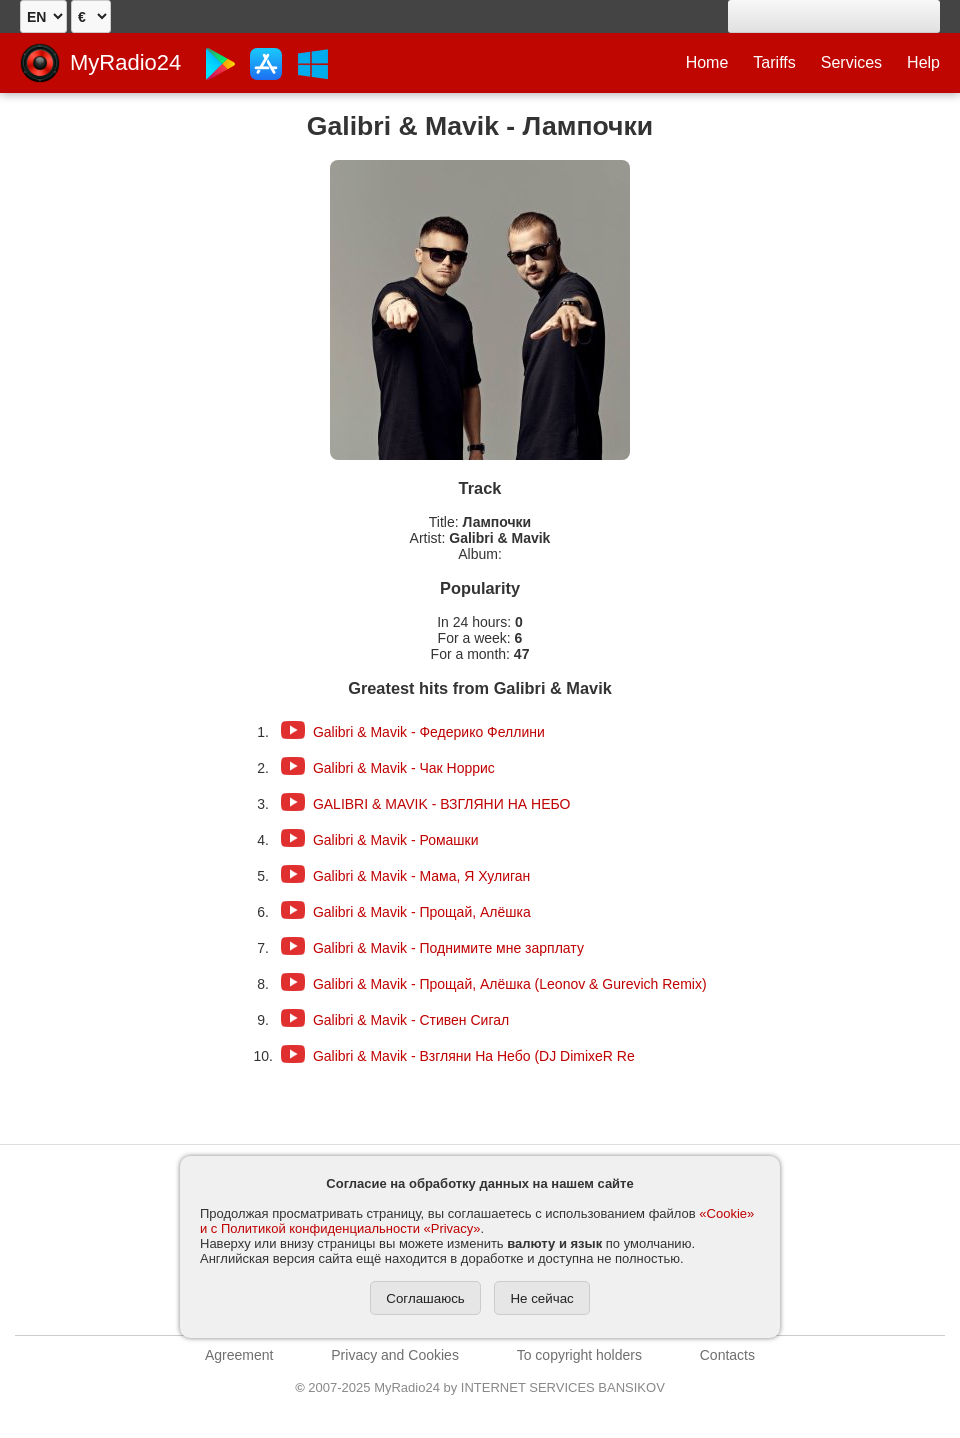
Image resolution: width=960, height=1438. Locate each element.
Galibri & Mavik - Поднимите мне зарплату (448, 948)
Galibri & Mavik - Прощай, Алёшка (422, 912)
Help (923, 62)
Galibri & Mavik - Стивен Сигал (411, 1020)
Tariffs (774, 62)
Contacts (727, 1355)
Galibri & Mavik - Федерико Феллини (429, 732)
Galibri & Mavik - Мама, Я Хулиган (421, 876)
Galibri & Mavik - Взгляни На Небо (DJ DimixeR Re (474, 1056)
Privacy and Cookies (395, 1355)
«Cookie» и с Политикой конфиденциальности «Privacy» (477, 1221)
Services (851, 62)
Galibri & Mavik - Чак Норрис (404, 768)
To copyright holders (579, 1355)
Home (707, 62)
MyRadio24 (125, 62)
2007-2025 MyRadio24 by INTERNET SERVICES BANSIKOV (480, 1387)
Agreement (239, 1355)
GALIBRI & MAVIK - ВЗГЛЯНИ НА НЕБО (442, 804)
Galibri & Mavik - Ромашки (396, 840)
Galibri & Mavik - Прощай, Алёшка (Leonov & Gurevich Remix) (510, 984)
